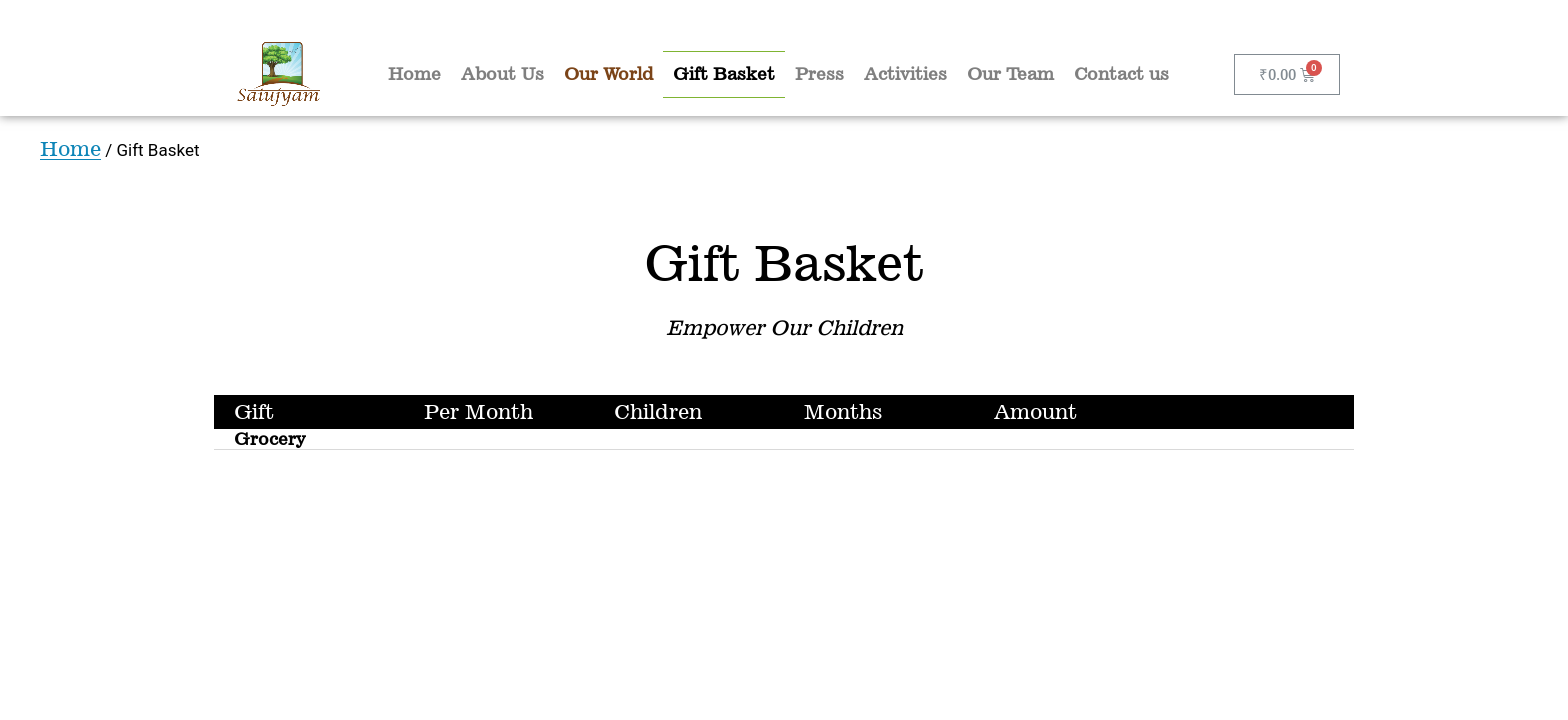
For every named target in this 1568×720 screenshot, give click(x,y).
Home (414, 74)
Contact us (1121, 74)
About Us (502, 74)
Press (819, 74)
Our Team (1010, 74)
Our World (608, 74)
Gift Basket (724, 74)
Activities (905, 74)
